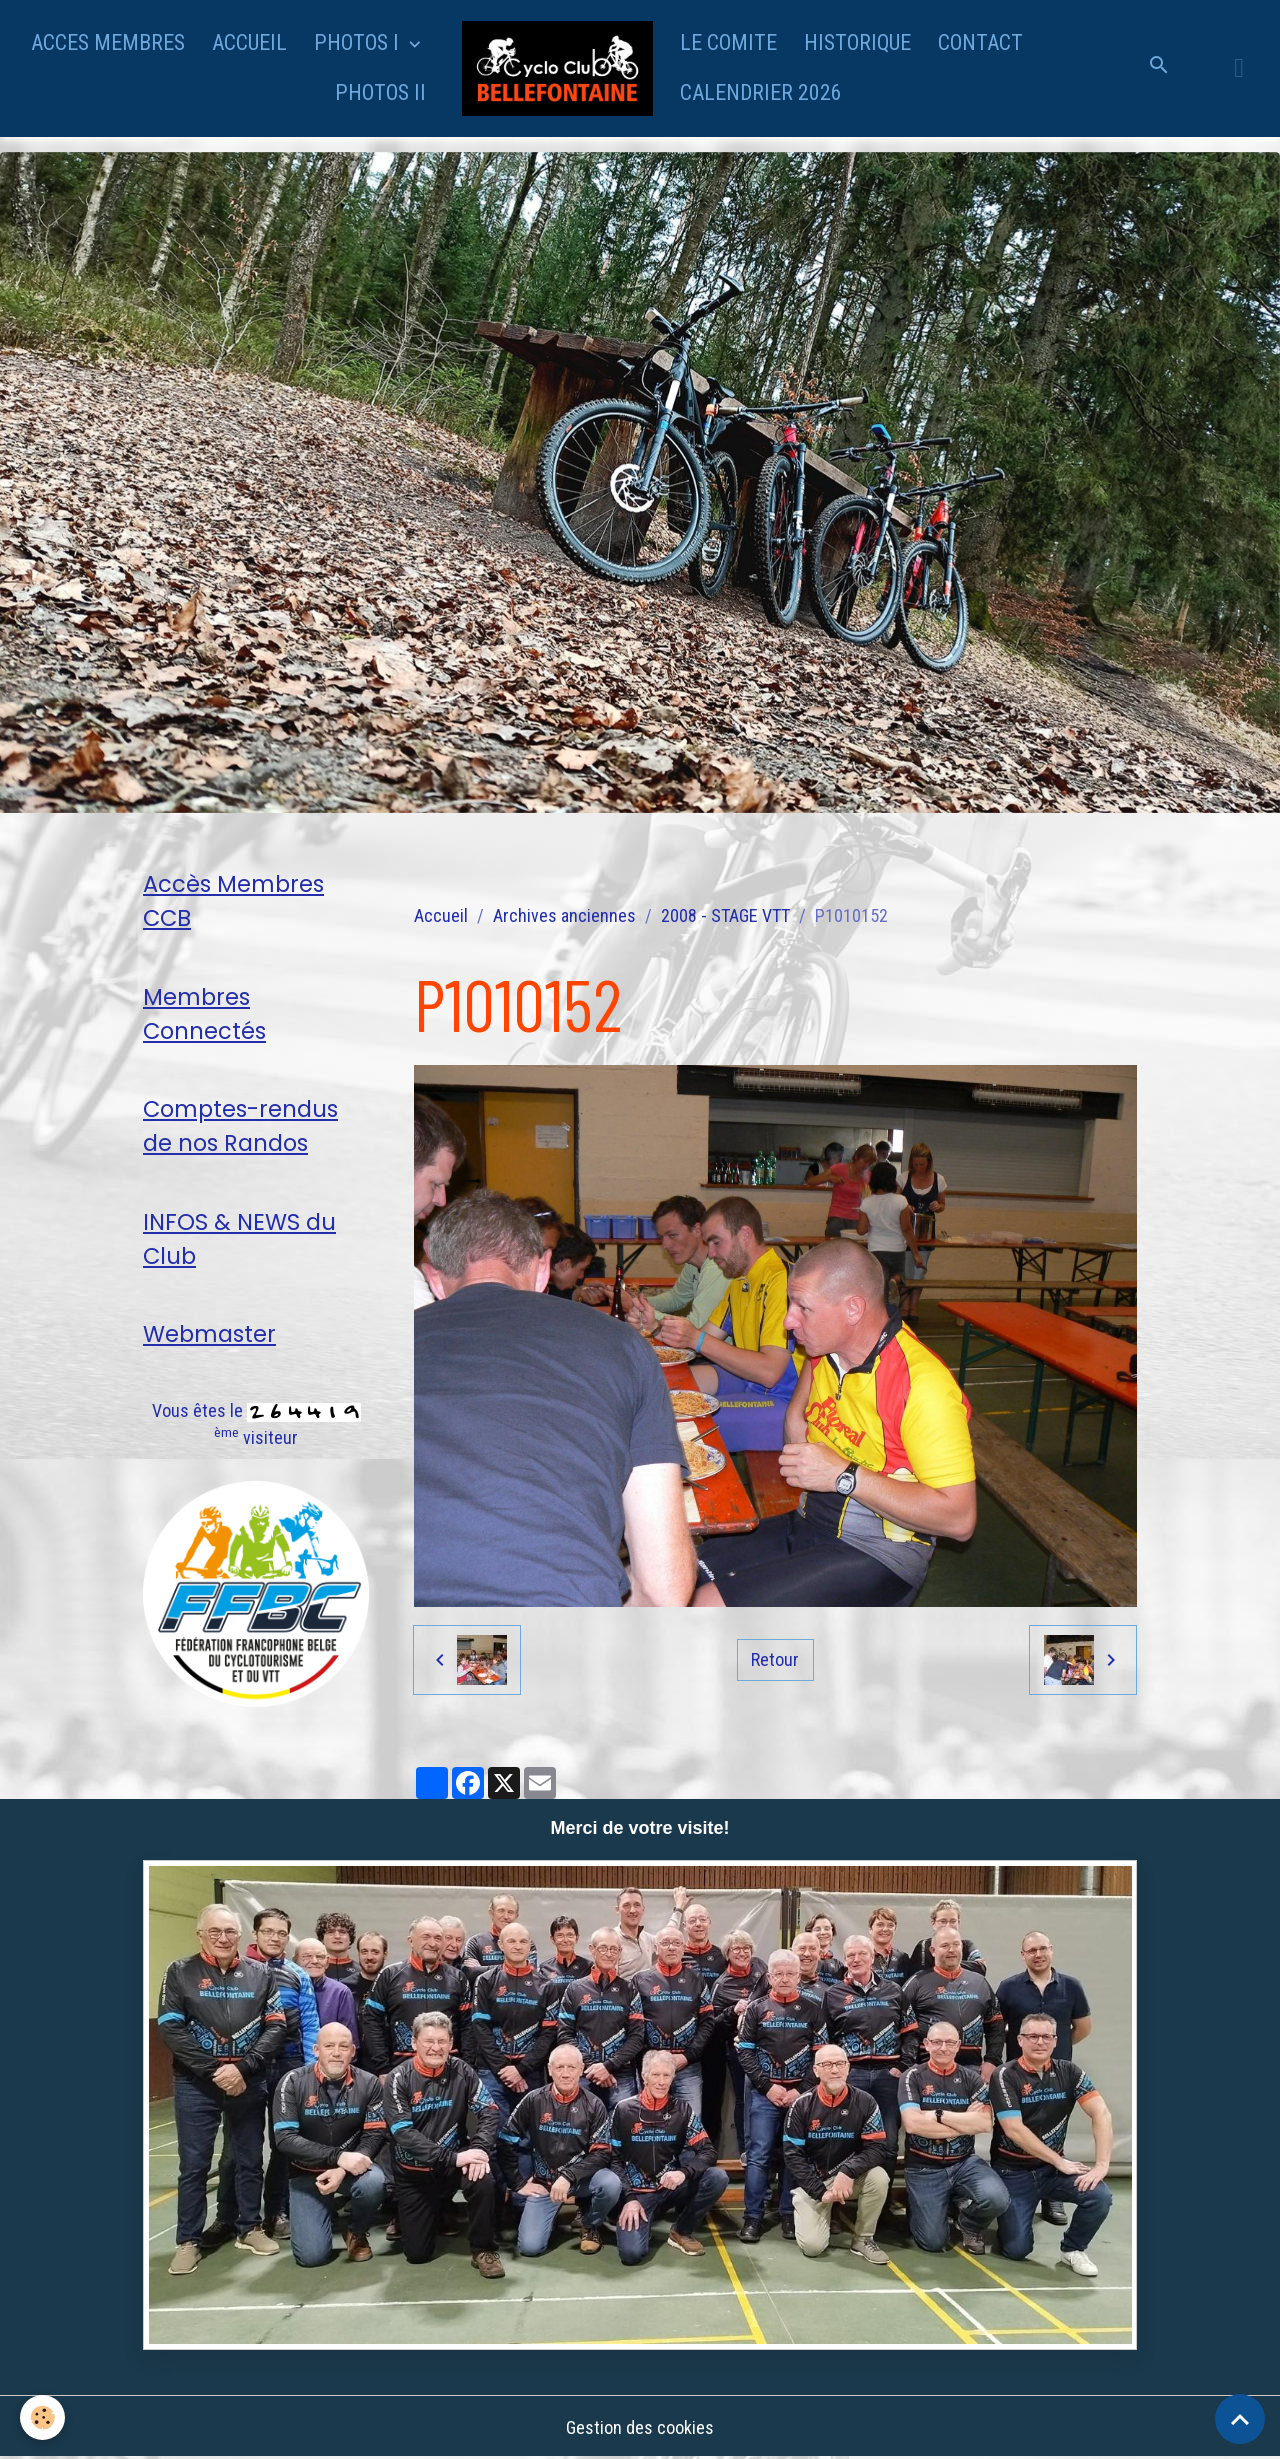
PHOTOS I (359, 42)
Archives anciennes (564, 915)
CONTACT (980, 42)
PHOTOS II (380, 92)
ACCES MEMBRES (108, 42)
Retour (775, 1659)
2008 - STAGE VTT (725, 915)
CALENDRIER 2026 (761, 92)
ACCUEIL (249, 42)
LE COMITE (728, 42)
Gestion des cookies (640, 2427)
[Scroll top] (1240, 2419)
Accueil (441, 915)
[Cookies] (42, 2417)
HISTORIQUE (857, 42)
